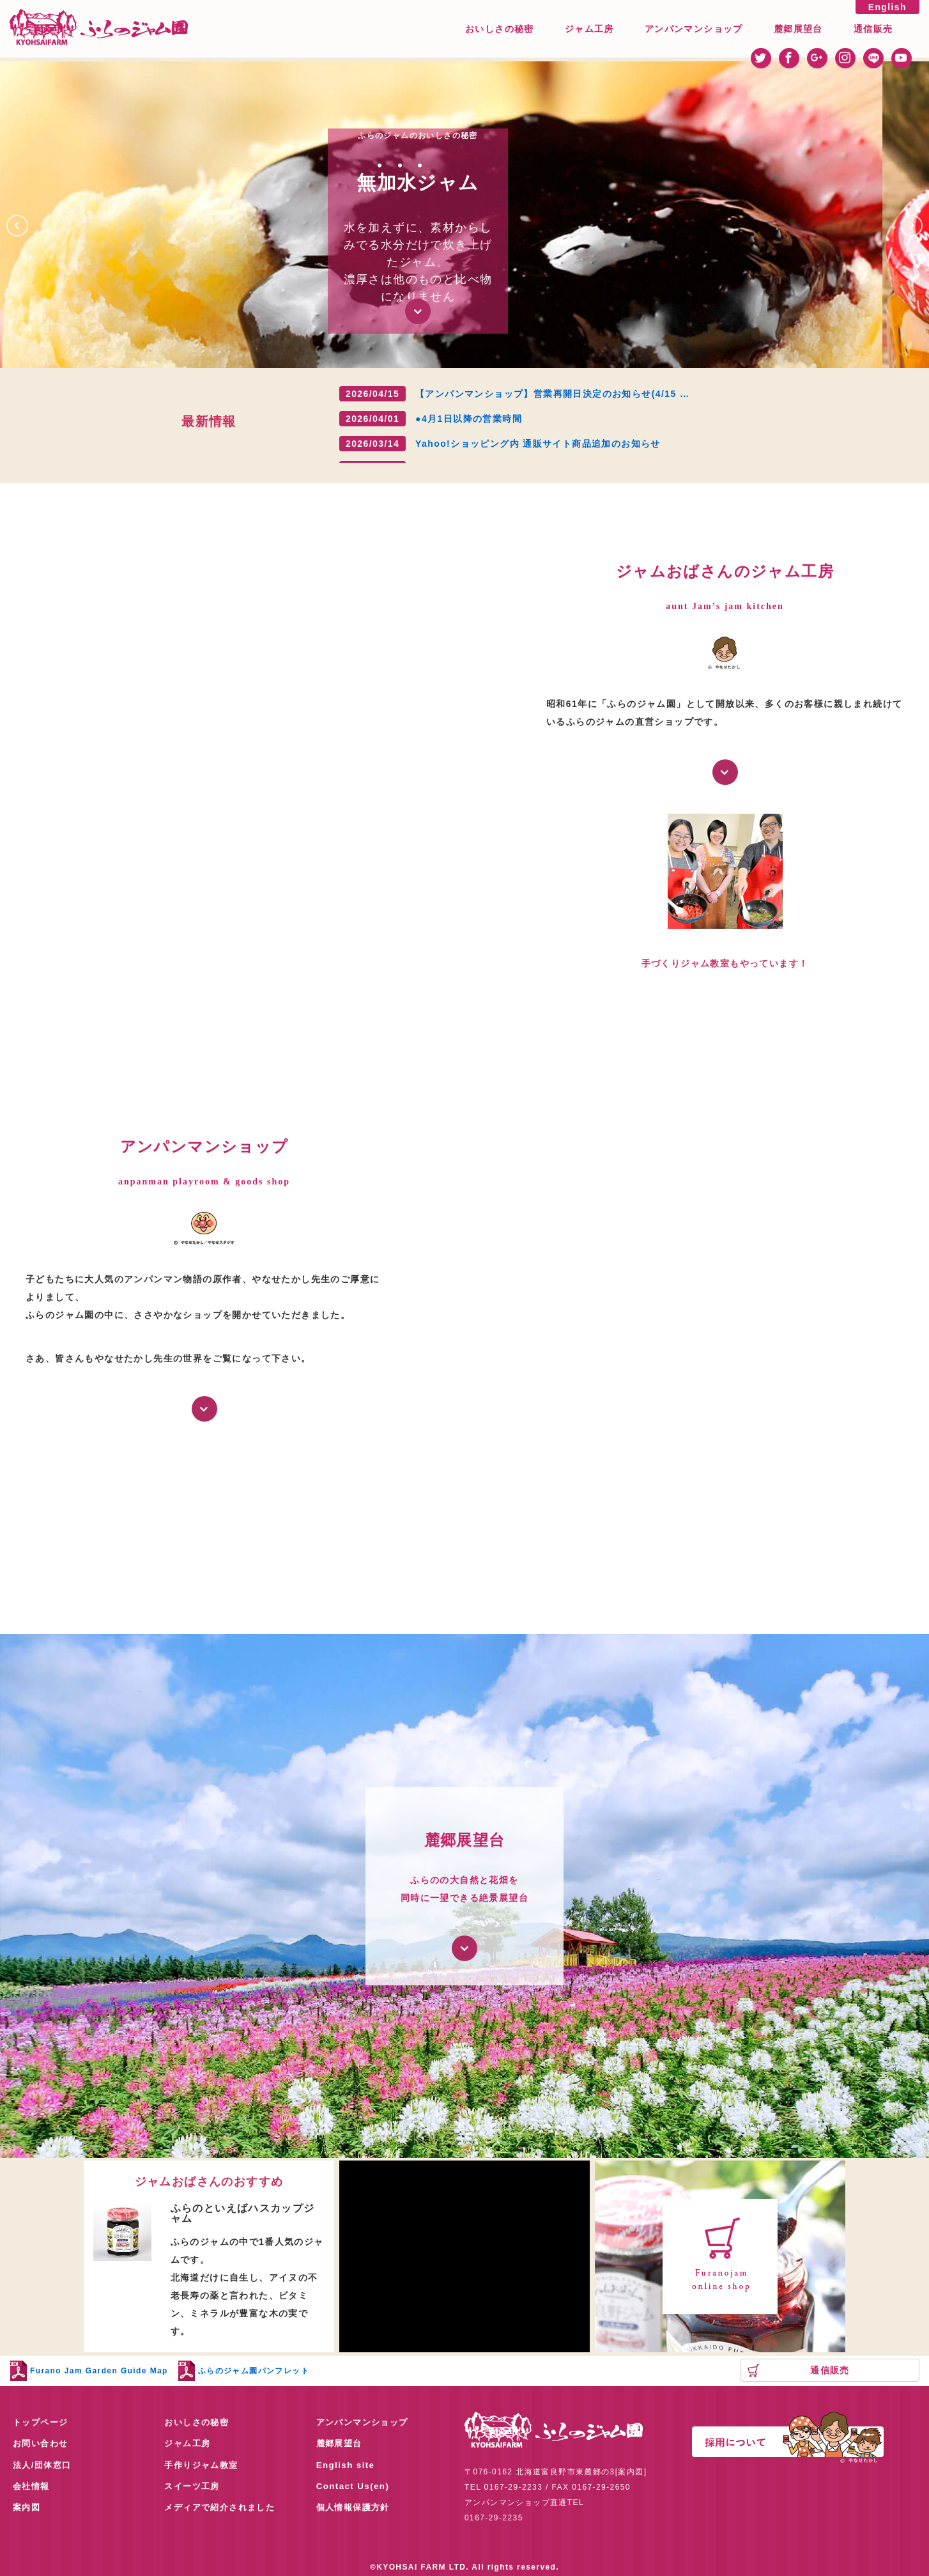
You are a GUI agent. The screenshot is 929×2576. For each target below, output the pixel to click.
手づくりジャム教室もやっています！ (725, 963)
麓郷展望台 (798, 29)
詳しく (725, 772)
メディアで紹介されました (223, 2509)
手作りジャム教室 (203, 2466)
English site (346, 2466)
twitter (761, 58)
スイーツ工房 (193, 2488)
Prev (27, 220)
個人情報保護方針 (355, 2509)
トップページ (42, 2422)
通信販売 (873, 29)
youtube (901, 58)
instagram (845, 58)
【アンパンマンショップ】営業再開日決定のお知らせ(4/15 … (552, 394)
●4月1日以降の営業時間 (468, 419)
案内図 (27, 2509)
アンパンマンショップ (694, 29)
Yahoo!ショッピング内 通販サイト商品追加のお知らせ (538, 443)
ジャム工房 (589, 29)
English (887, 7)
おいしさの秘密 (499, 29)
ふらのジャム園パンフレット (253, 2370)
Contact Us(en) (354, 2488)
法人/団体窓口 (44, 2466)
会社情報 (32, 2488)
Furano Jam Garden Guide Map (99, 2370)
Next (922, 220)
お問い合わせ (42, 2444)
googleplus (817, 58)
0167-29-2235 (493, 2517)
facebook (789, 58)
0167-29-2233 (513, 2487)
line (873, 58)
